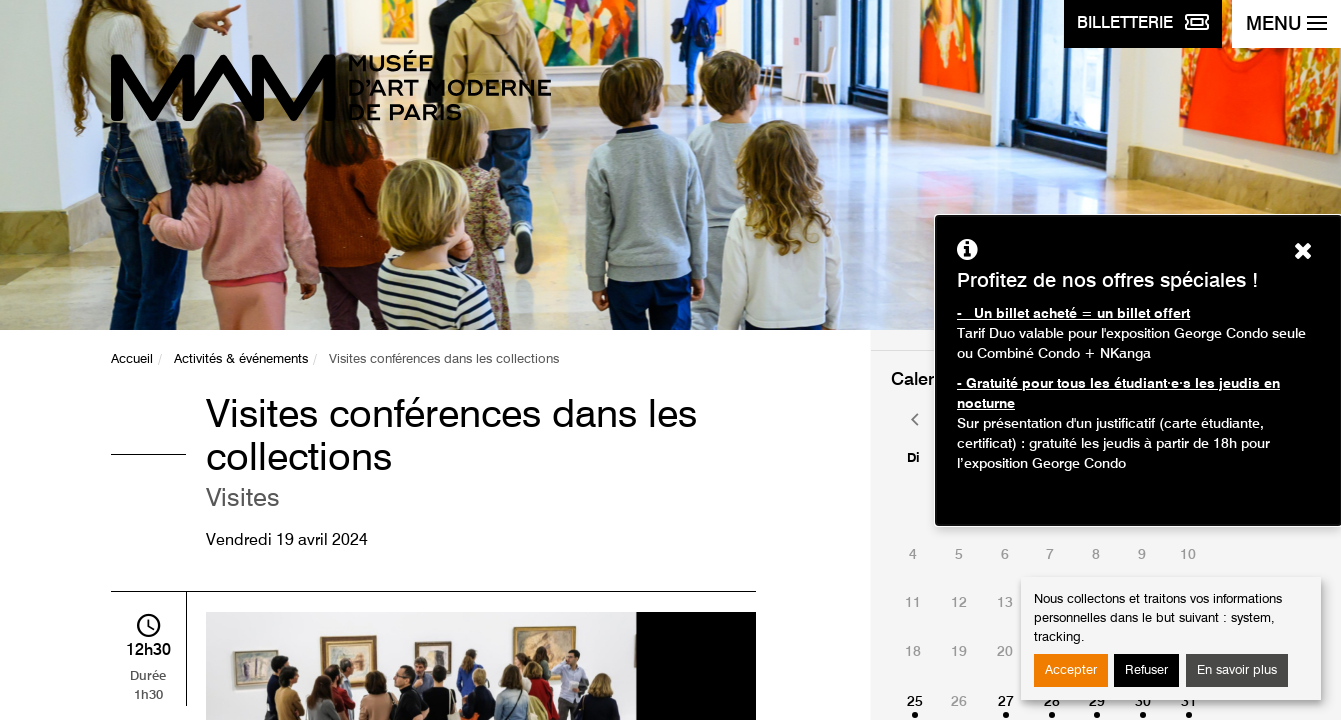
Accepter (1071, 670)
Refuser (1146, 670)
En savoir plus (1237, 670)
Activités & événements (241, 359)
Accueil (132, 359)
